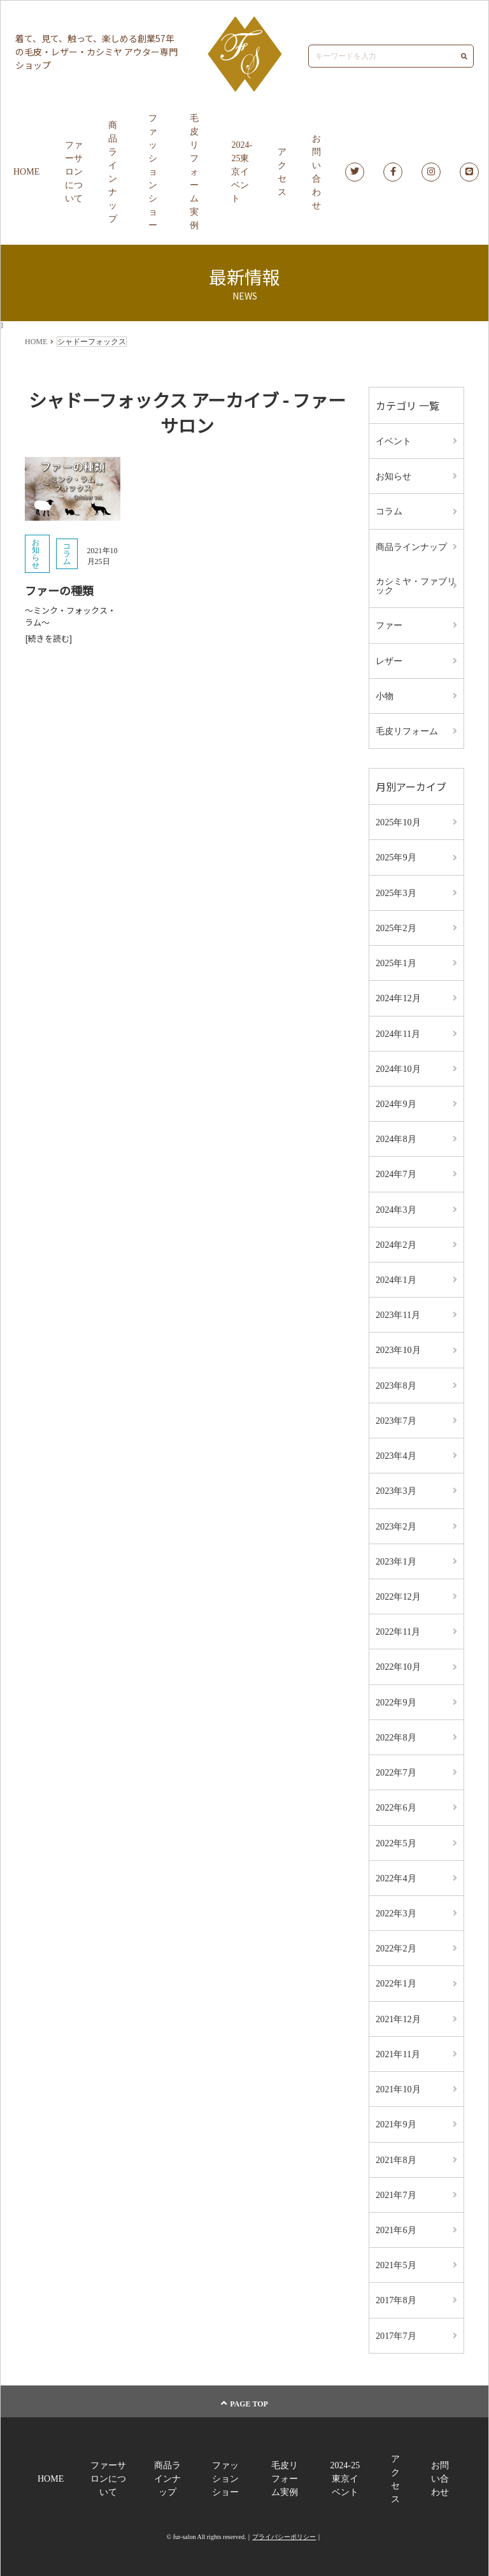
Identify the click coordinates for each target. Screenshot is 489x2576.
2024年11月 (398, 1031)
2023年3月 (396, 1486)
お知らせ (35, 554)
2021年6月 (396, 2222)
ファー (389, 624)
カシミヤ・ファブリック (416, 584)
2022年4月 (396, 1872)
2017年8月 (396, 2292)
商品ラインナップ (112, 172)
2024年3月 (396, 1206)
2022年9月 (396, 1697)
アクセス (282, 172)
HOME (26, 172)
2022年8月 (396, 1732)
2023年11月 (398, 1311)
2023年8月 (396, 1381)
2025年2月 (396, 925)
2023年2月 (396, 1521)
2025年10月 (398, 820)
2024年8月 (396, 1136)
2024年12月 (398, 996)
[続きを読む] (48, 638)
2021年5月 (396, 2257)
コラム (67, 554)
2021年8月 (396, 2152)
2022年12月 (398, 1591)
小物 (384, 694)
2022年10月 (398, 1662)
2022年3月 (396, 1907)
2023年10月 (398, 1346)
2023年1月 (396, 1556)
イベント (393, 440)
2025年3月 (396, 890)
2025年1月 (396, 961)
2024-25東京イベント (241, 171)
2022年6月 (396, 1802)
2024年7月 (396, 1171)
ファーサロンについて (74, 171)
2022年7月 (396, 1767)
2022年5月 (396, 1837)
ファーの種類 (59, 591)
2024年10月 (398, 1066)
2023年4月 (396, 1451)
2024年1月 (396, 1276)
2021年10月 (398, 2082)
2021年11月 (398, 2047)
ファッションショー (152, 171)
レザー (389, 659)
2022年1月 (396, 1977)
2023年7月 (396, 1416)
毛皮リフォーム (407, 729)
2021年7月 (396, 2187)
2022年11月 (398, 1627)
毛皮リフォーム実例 (194, 171)
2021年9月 (396, 2117)
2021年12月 (398, 2012)
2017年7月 (396, 2328)
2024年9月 (396, 1101)
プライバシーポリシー (284, 2529)
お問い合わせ (316, 172)
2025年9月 (396, 855)
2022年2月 (396, 1942)
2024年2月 (396, 1241)
